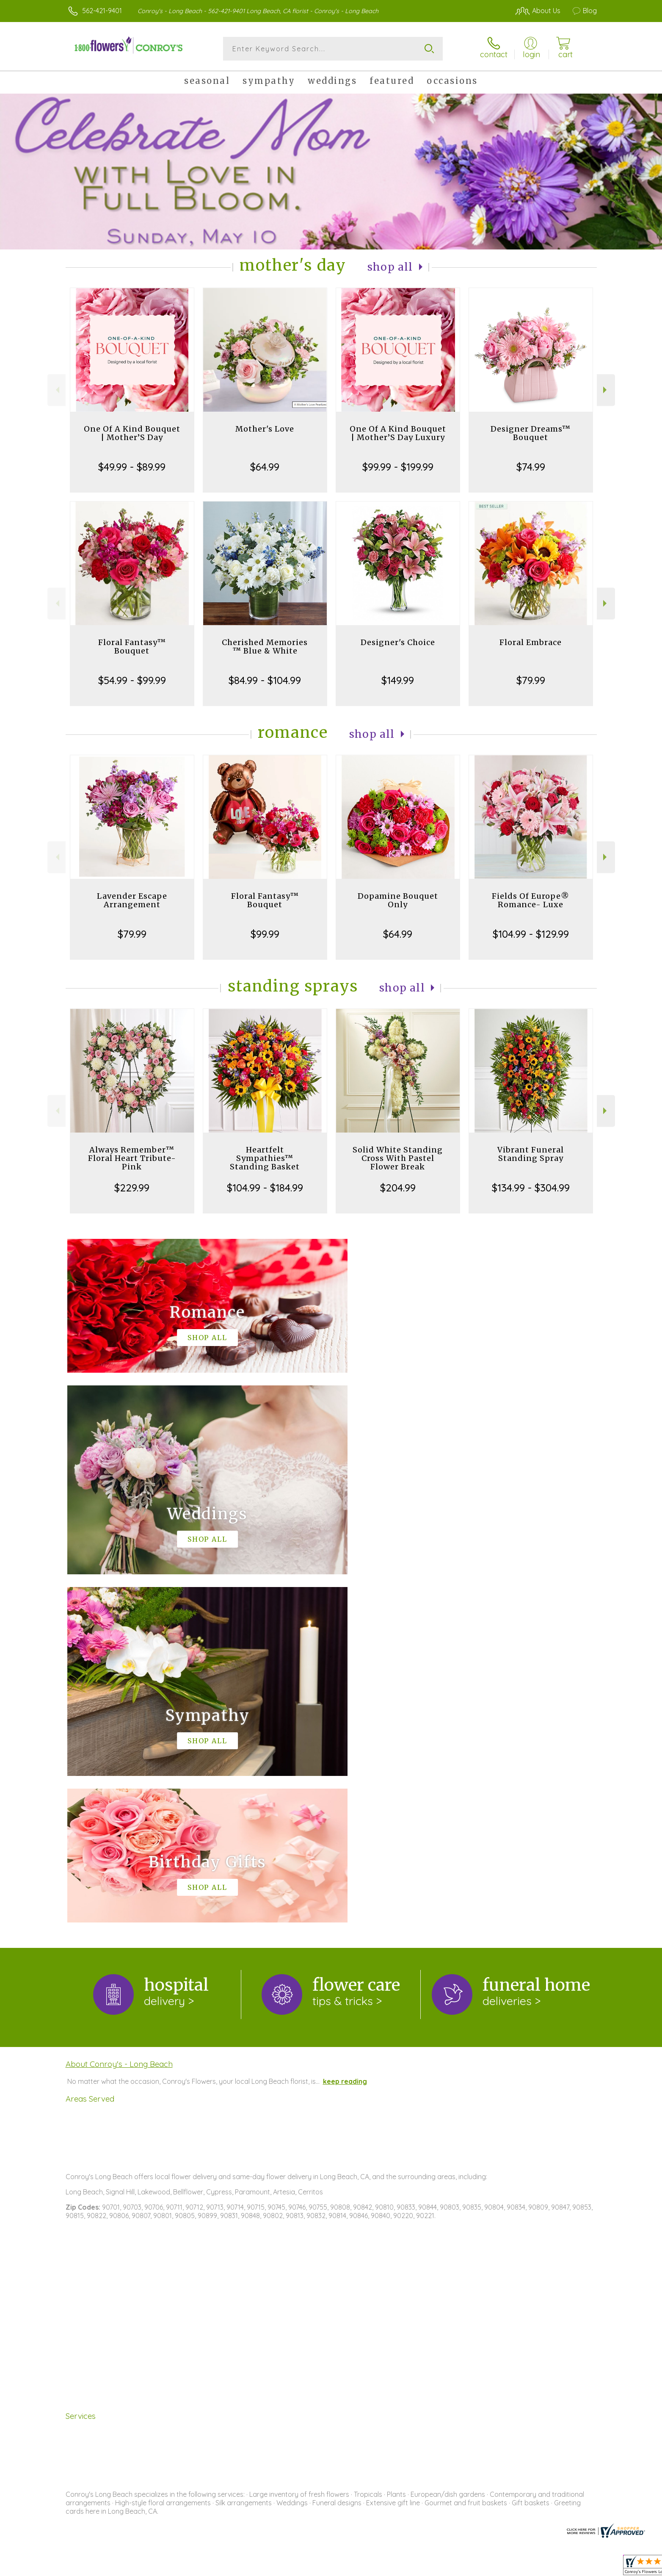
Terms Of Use (411, 2567)
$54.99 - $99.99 (132, 680)
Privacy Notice (461, 2567)
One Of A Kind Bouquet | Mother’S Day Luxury (398, 433)
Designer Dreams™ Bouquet (531, 433)
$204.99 (398, 1187)
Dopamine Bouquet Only (398, 900)
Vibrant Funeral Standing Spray (530, 1154)
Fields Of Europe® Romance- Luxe (530, 900)
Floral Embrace (530, 642)
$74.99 (530, 466)
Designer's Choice (398, 642)
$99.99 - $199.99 (397, 466)
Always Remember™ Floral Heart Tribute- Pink (132, 1158)
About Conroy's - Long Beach (119, 1716)
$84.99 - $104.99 (265, 680)
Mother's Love (264, 429)
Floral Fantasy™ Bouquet (132, 646)
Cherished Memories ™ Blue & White (265, 646)
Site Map (574, 2567)
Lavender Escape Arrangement (132, 900)
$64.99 (264, 466)
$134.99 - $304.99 (531, 1187)
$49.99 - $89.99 (132, 466)
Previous (56, 390)
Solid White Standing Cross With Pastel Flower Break (398, 1158)
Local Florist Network (522, 2567)
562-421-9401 (102, 10)
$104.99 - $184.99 (265, 1187)
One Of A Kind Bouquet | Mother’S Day (132, 433)
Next (606, 390)
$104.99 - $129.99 (531, 934)
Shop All (390, 267)
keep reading (345, 1733)
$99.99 (265, 934)
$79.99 (530, 680)
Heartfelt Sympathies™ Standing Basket (265, 1158)
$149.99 (397, 680)
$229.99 (131, 1187)
